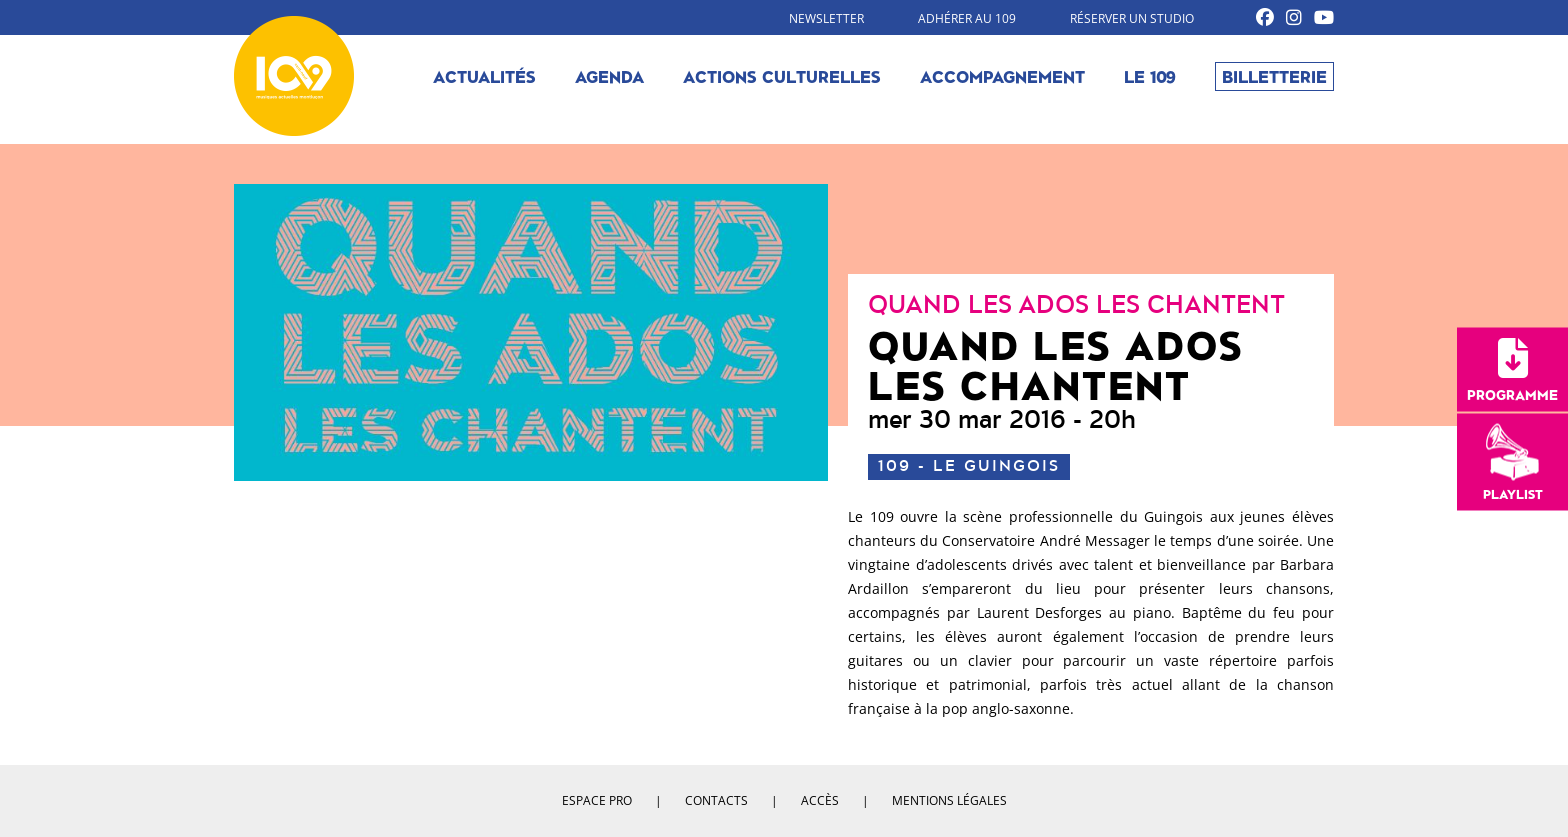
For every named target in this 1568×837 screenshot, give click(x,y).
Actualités (484, 76)
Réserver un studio (1132, 18)
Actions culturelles (782, 76)
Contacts (716, 800)
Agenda (609, 76)
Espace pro (597, 800)
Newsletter (826, 18)
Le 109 (1150, 76)
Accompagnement (1002, 76)
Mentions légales (949, 800)
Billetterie (1274, 76)
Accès (820, 800)
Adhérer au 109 (967, 18)
